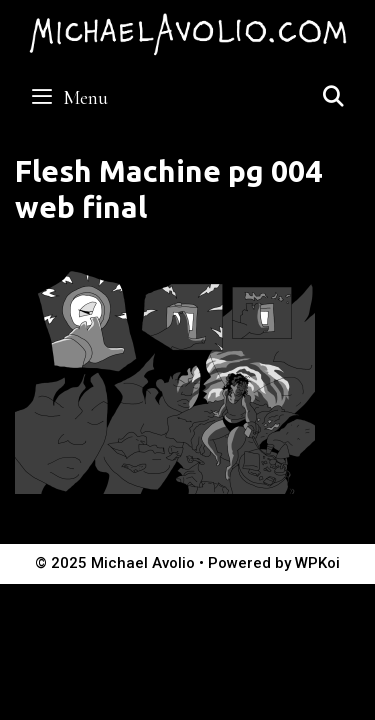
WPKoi (317, 563)
